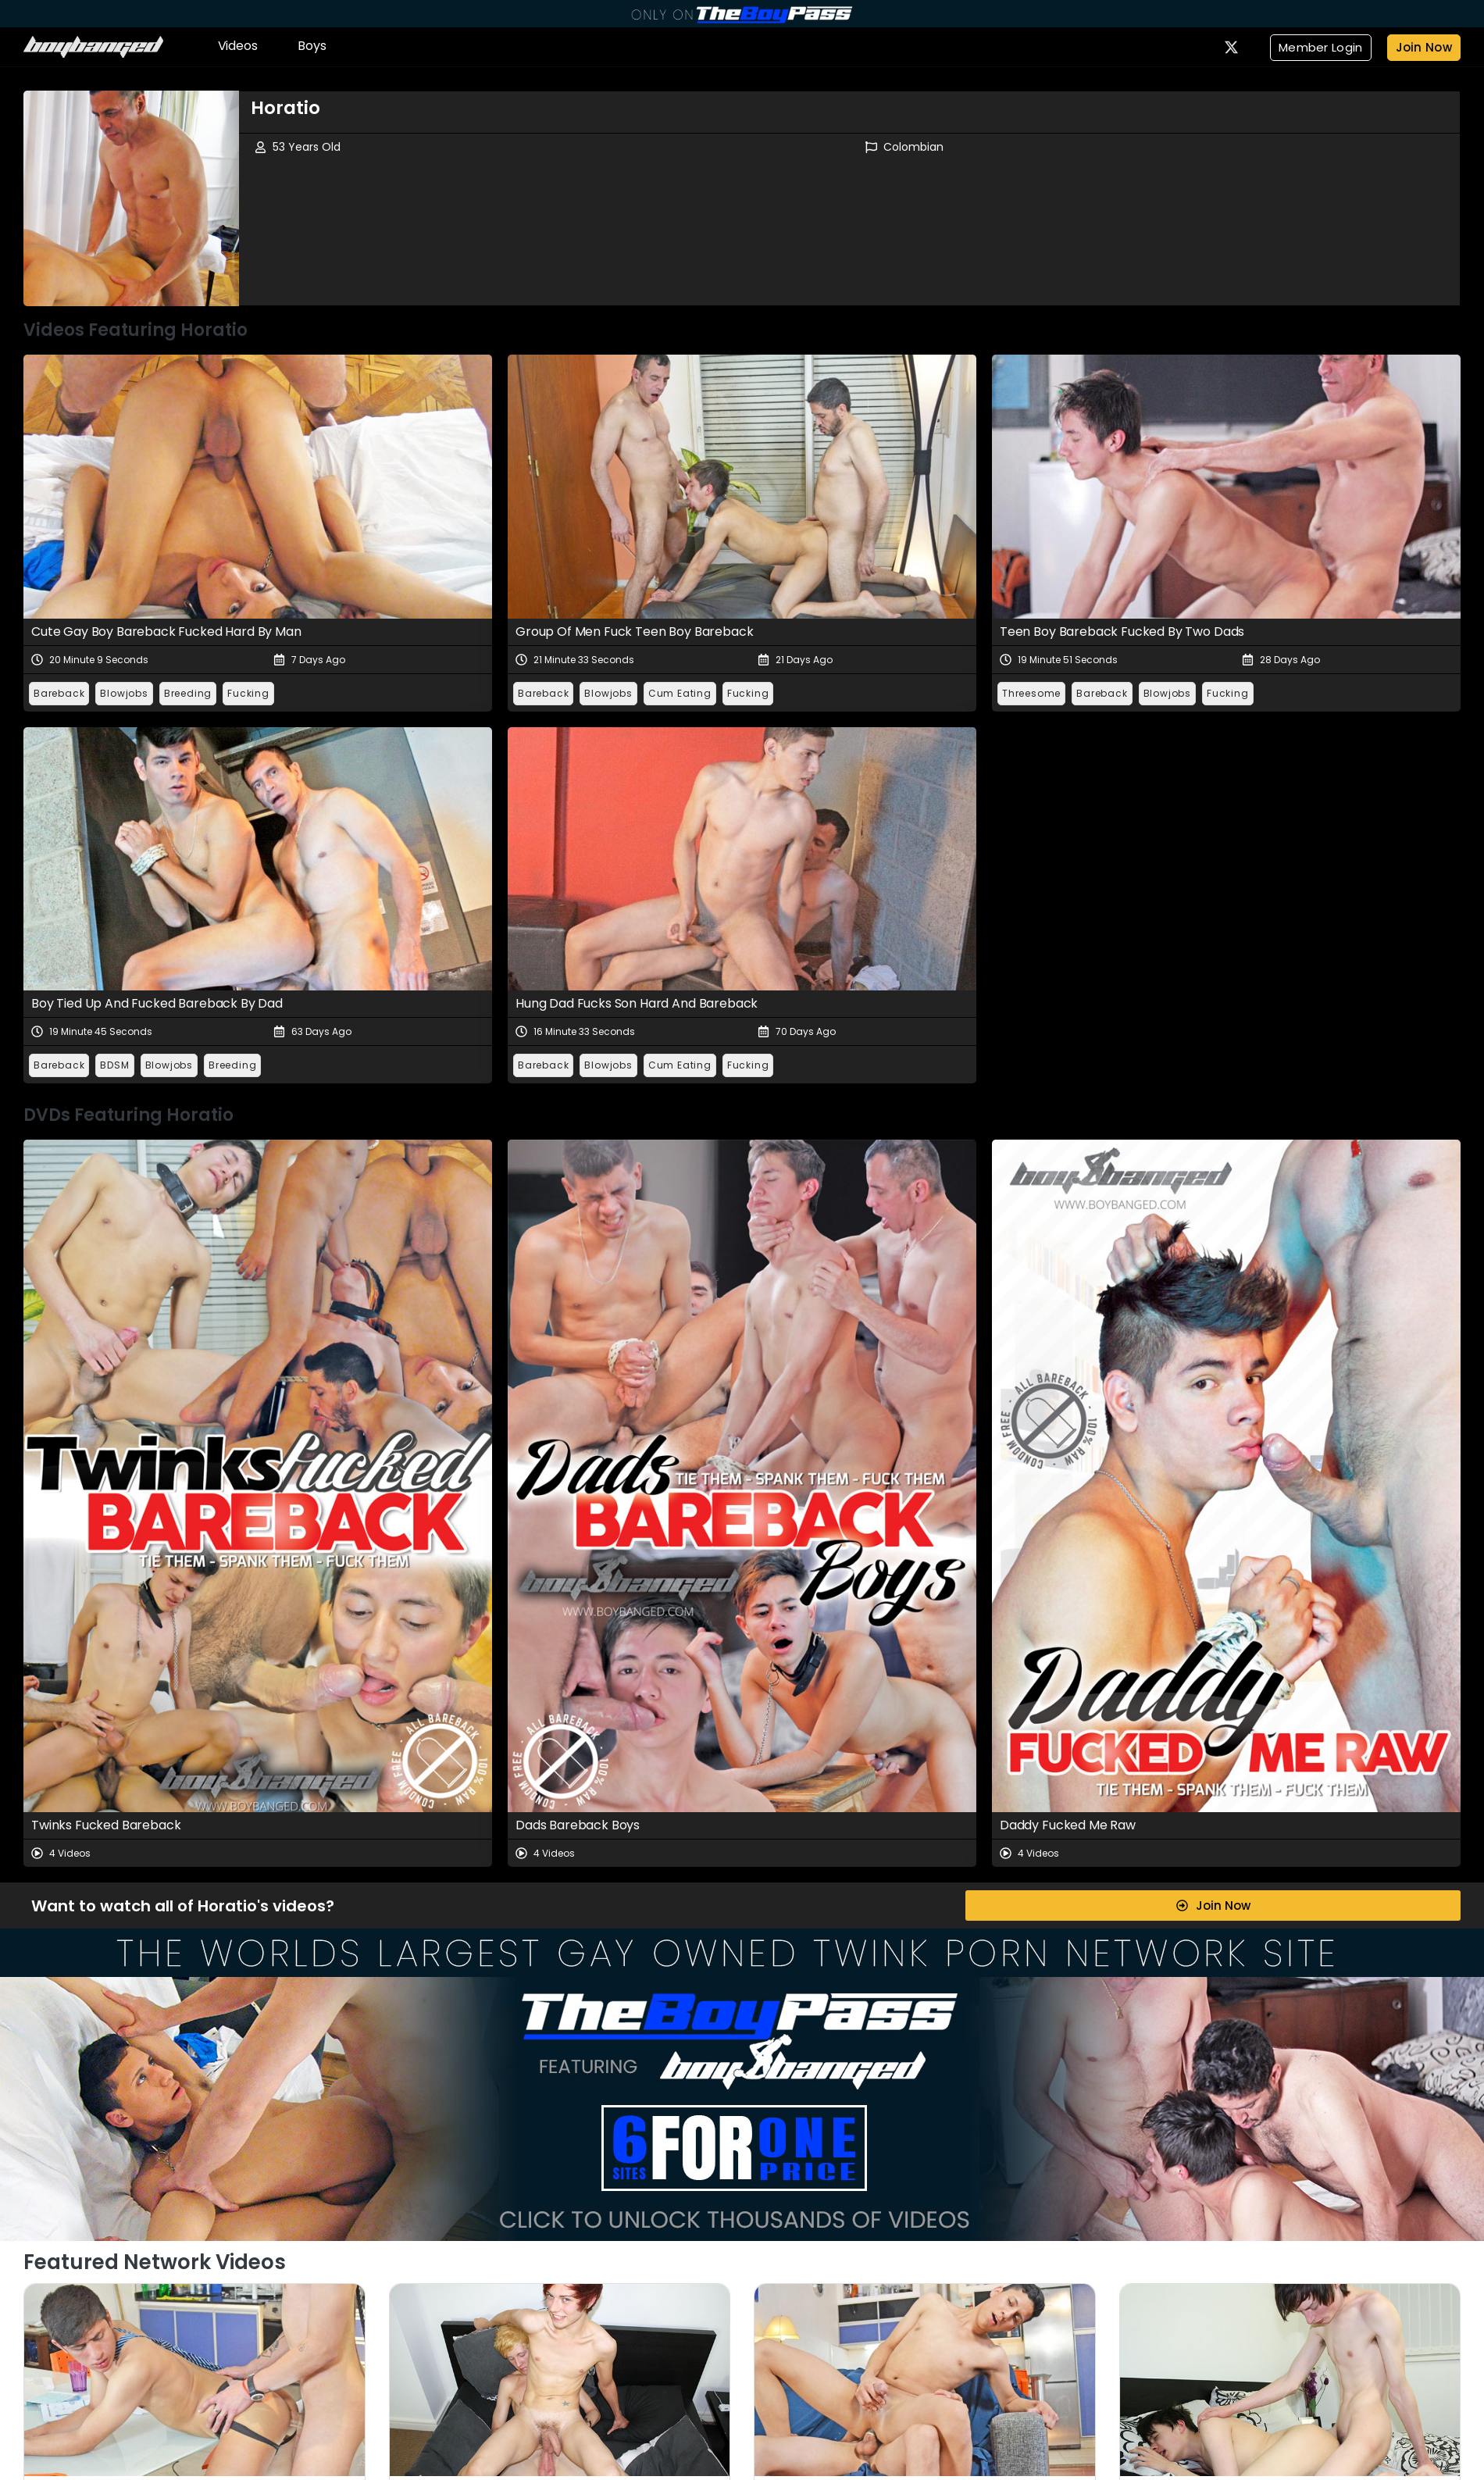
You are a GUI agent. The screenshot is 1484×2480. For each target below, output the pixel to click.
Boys (312, 46)
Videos (238, 46)
